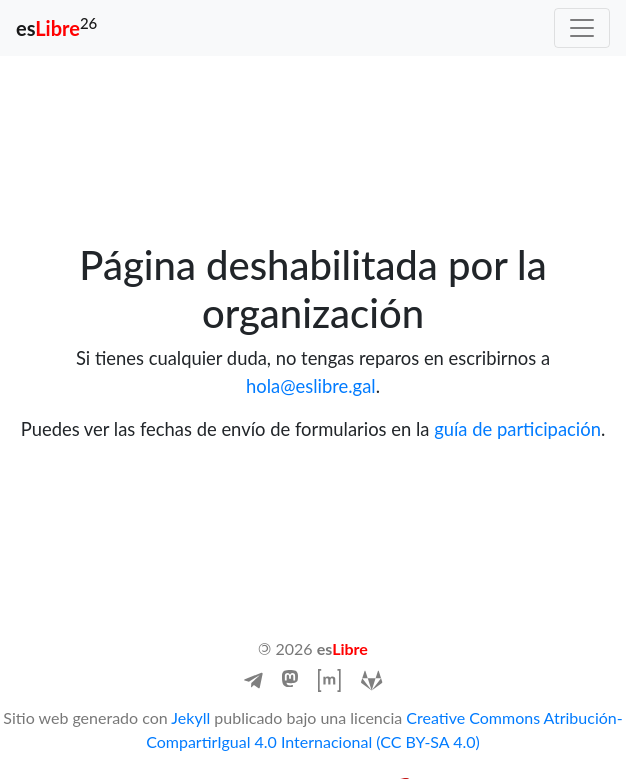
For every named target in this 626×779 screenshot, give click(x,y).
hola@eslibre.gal (311, 386)
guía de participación (517, 429)
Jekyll (190, 717)
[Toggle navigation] (582, 28)
